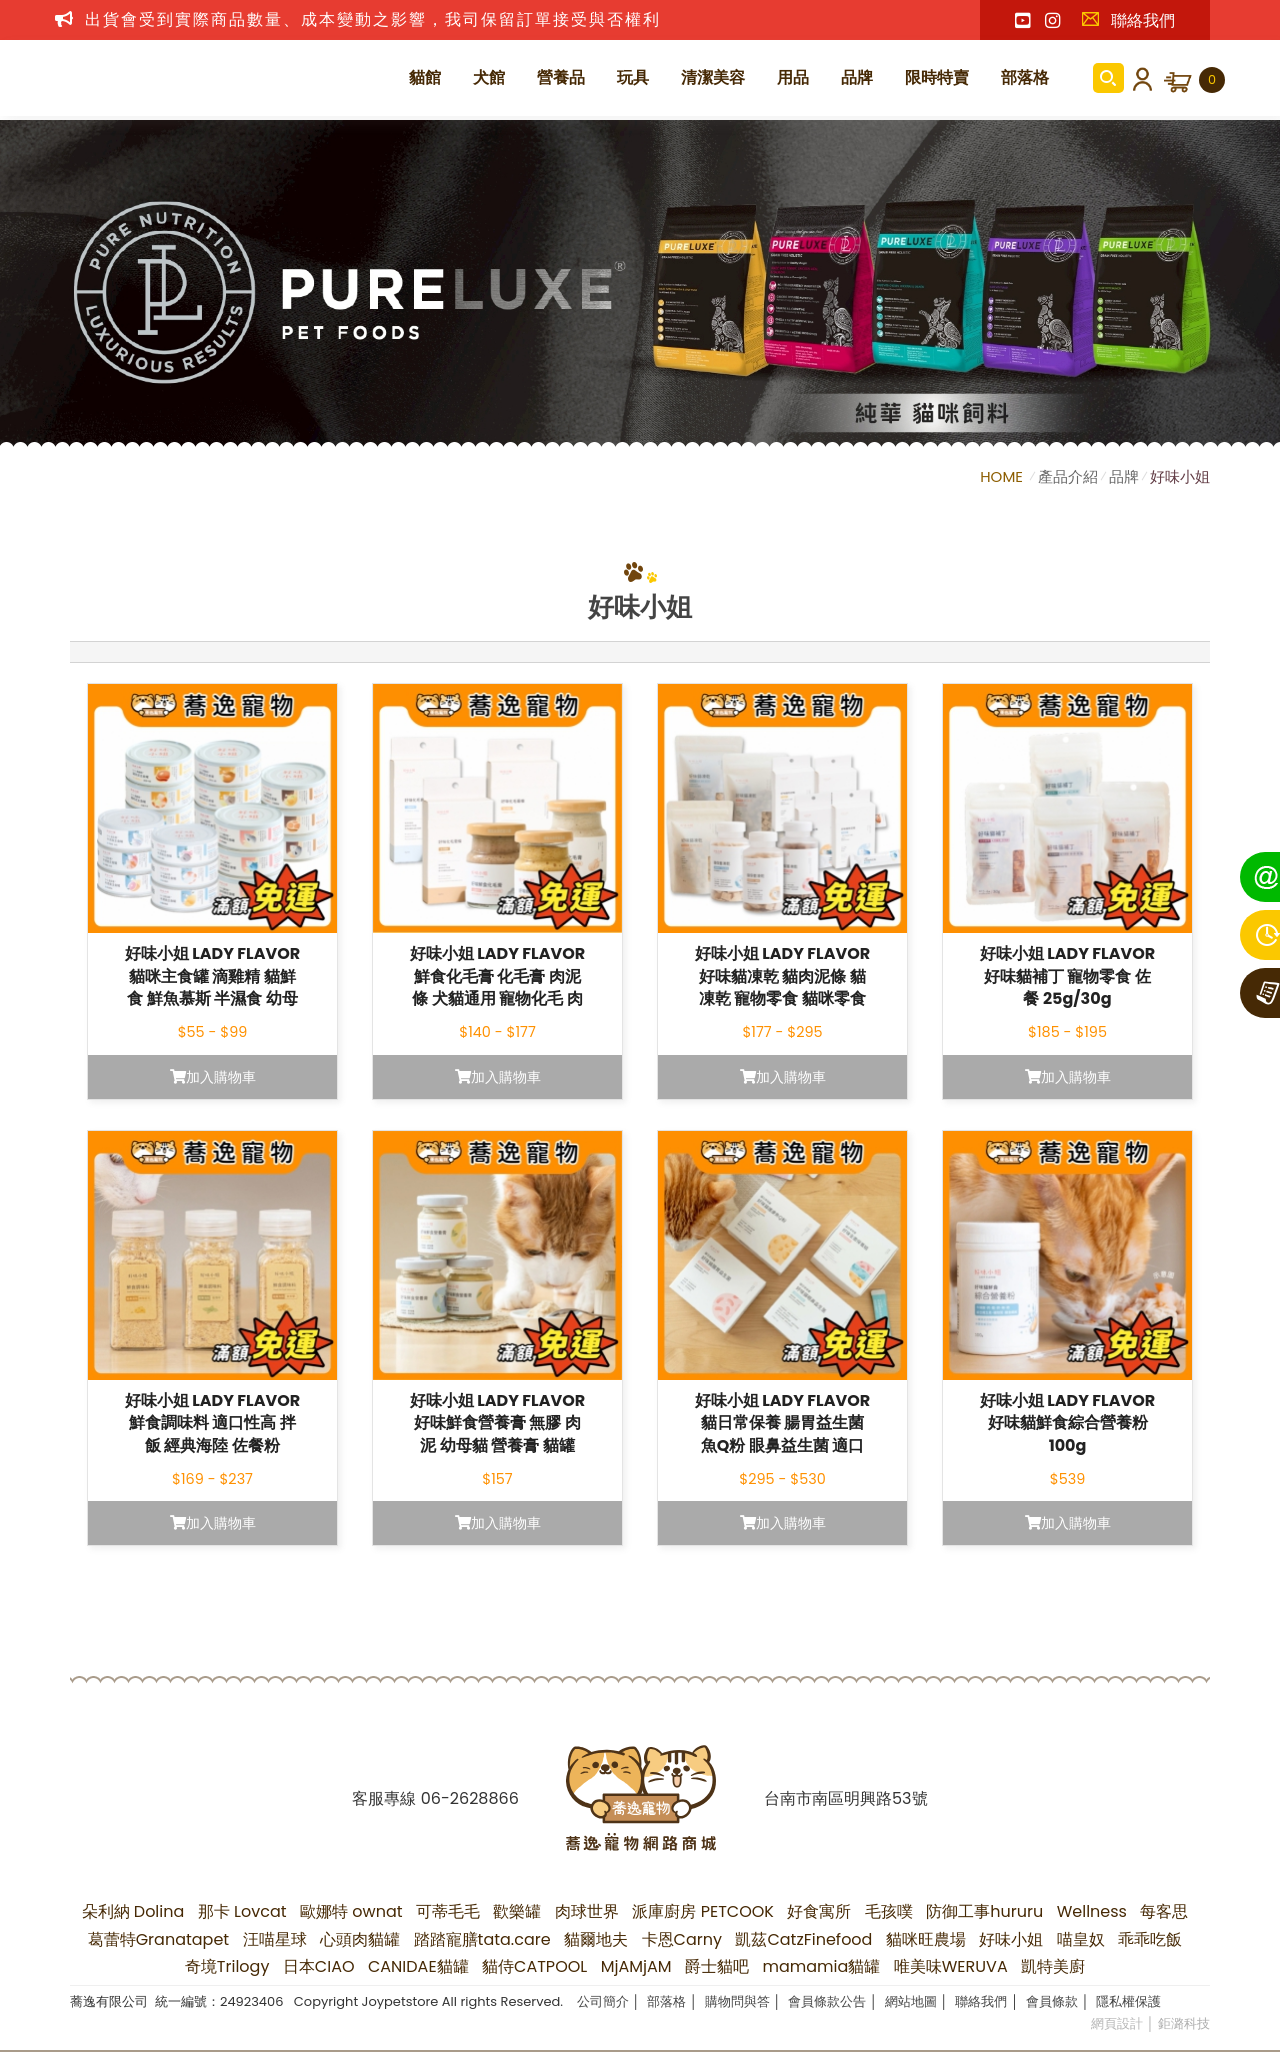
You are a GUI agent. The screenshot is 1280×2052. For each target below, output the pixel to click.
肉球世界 (587, 1911)
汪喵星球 (275, 1939)
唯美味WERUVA (951, 1966)
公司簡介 (603, 2001)
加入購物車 (213, 1077)
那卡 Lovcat (242, 1911)
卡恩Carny (682, 1939)
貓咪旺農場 (926, 1939)
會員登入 (1139, 78)
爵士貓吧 (717, 1966)
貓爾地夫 (596, 1939)
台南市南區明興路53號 (845, 1798)
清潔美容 (713, 77)
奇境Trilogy (227, 1966)
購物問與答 (737, 2001)
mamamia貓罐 (821, 1966)
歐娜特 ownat (351, 1911)
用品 (793, 77)
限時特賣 (937, 77)
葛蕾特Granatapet (159, 1939)
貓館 (425, 77)
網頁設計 (1117, 2023)
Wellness (1092, 1911)
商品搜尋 (1108, 78)
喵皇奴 (1081, 1939)
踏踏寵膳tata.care (482, 1939)
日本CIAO (319, 1966)
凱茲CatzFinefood (803, 1939)
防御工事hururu (984, 1911)
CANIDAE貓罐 (418, 1966)
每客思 (1164, 1911)
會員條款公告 (827, 2001)
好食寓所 (819, 1911)
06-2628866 (470, 1798)
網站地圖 (911, 2001)
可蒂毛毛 (448, 1911)
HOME (1003, 476)
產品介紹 (1068, 476)
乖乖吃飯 (1150, 1939)
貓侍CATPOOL (534, 1966)
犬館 (489, 77)
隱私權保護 (1128, 2001)
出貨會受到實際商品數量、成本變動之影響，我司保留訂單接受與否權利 (373, 19)
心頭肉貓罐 (360, 1939)
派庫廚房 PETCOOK (703, 1911)
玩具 (633, 77)
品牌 (857, 77)
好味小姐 (1180, 476)
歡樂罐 (517, 1911)
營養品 (561, 77)
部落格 (1025, 77)
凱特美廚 (1053, 1966)
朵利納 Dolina (133, 1911)
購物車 (1212, 80)
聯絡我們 (1128, 20)
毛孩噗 (889, 1911)
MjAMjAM (636, 1966)
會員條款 (1052, 2001)
